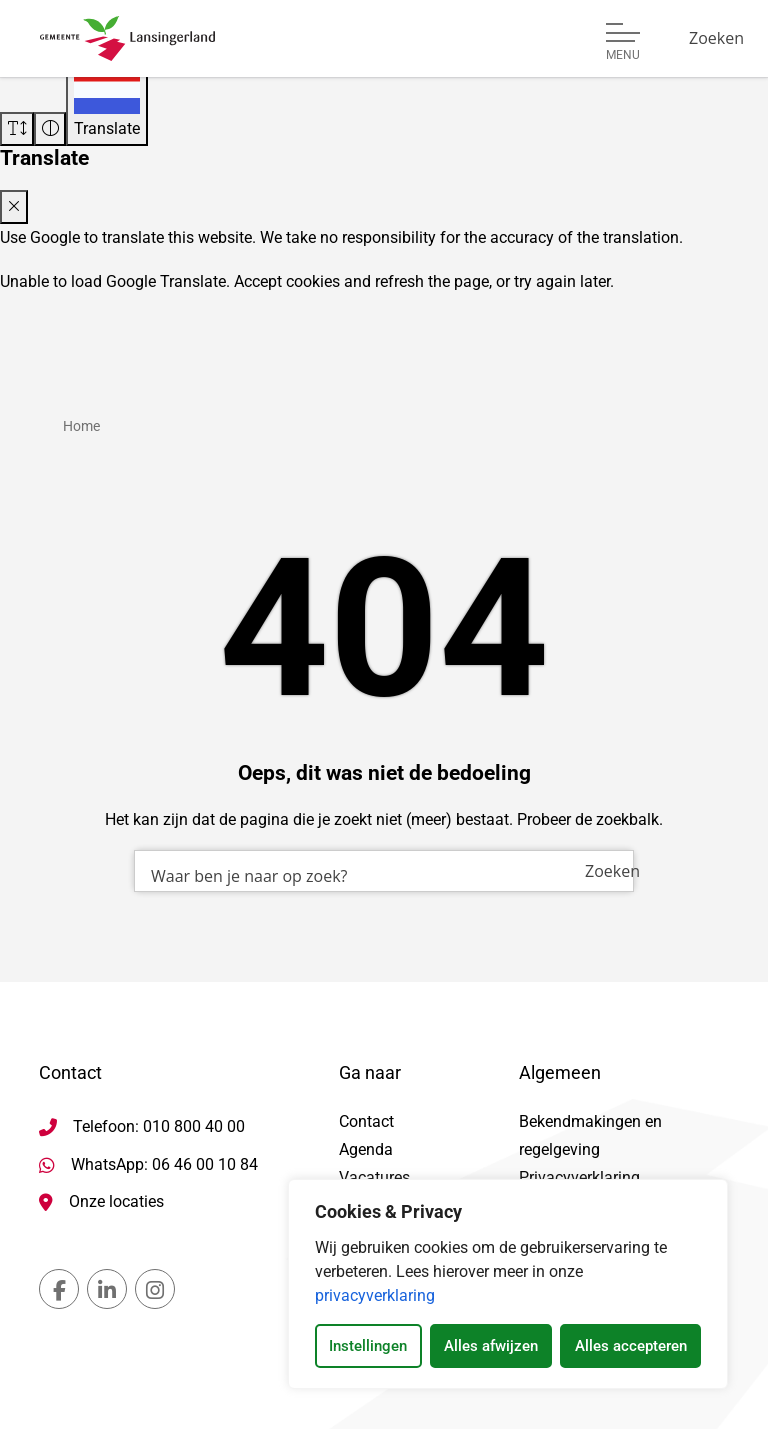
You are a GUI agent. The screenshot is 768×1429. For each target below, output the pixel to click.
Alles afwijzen (491, 1346)
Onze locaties (116, 1201)
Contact (366, 1121)
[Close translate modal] (14, 207)
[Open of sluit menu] (623, 42)
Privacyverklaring (579, 1177)
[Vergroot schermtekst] (17, 129)
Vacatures (374, 1177)
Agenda (366, 1149)
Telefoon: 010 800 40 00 (159, 1126)
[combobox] (384, 871)
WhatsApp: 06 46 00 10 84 (164, 1164)
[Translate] (107, 104)
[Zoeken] (716, 38)
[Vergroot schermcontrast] (50, 129)
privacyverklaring (375, 1295)
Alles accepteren (631, 1346)
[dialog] (508, 1284)
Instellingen (368, 1346)
